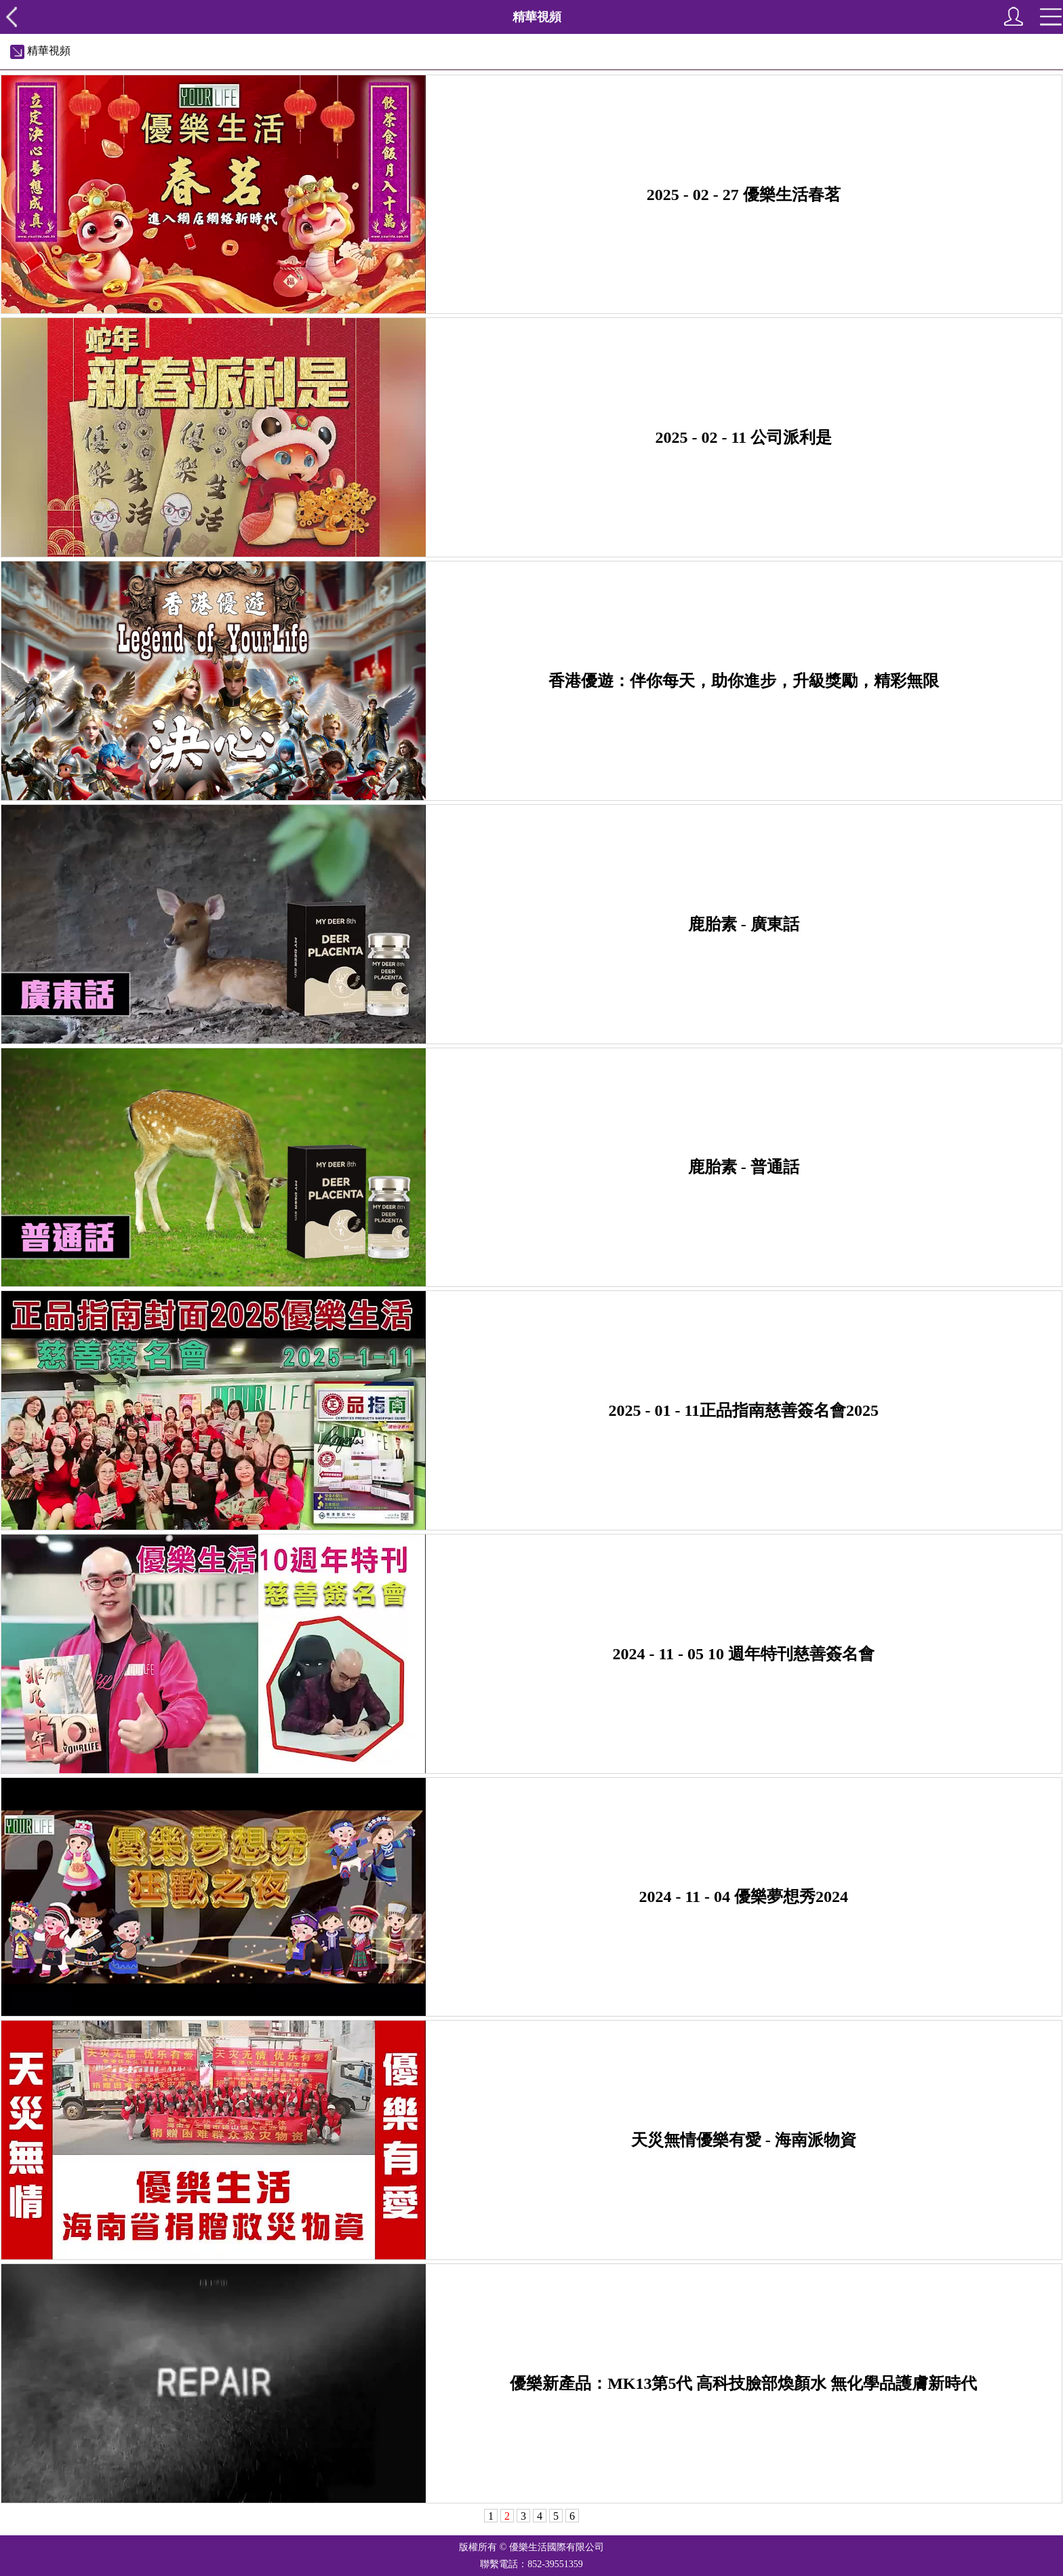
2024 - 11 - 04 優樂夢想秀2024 (743, 1896)
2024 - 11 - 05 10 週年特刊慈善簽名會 (743, 1654)
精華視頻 (40, 50)
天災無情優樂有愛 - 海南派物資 (743, 2140)
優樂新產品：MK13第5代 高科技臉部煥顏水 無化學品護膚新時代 (743, 2383)
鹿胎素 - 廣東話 (743, 924)
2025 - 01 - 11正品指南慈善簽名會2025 (743, 1410)
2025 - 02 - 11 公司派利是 (743, 437)
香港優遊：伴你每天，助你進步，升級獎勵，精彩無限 (743, 681)
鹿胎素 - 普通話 (743, 1167)
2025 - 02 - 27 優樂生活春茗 (744, 194)
